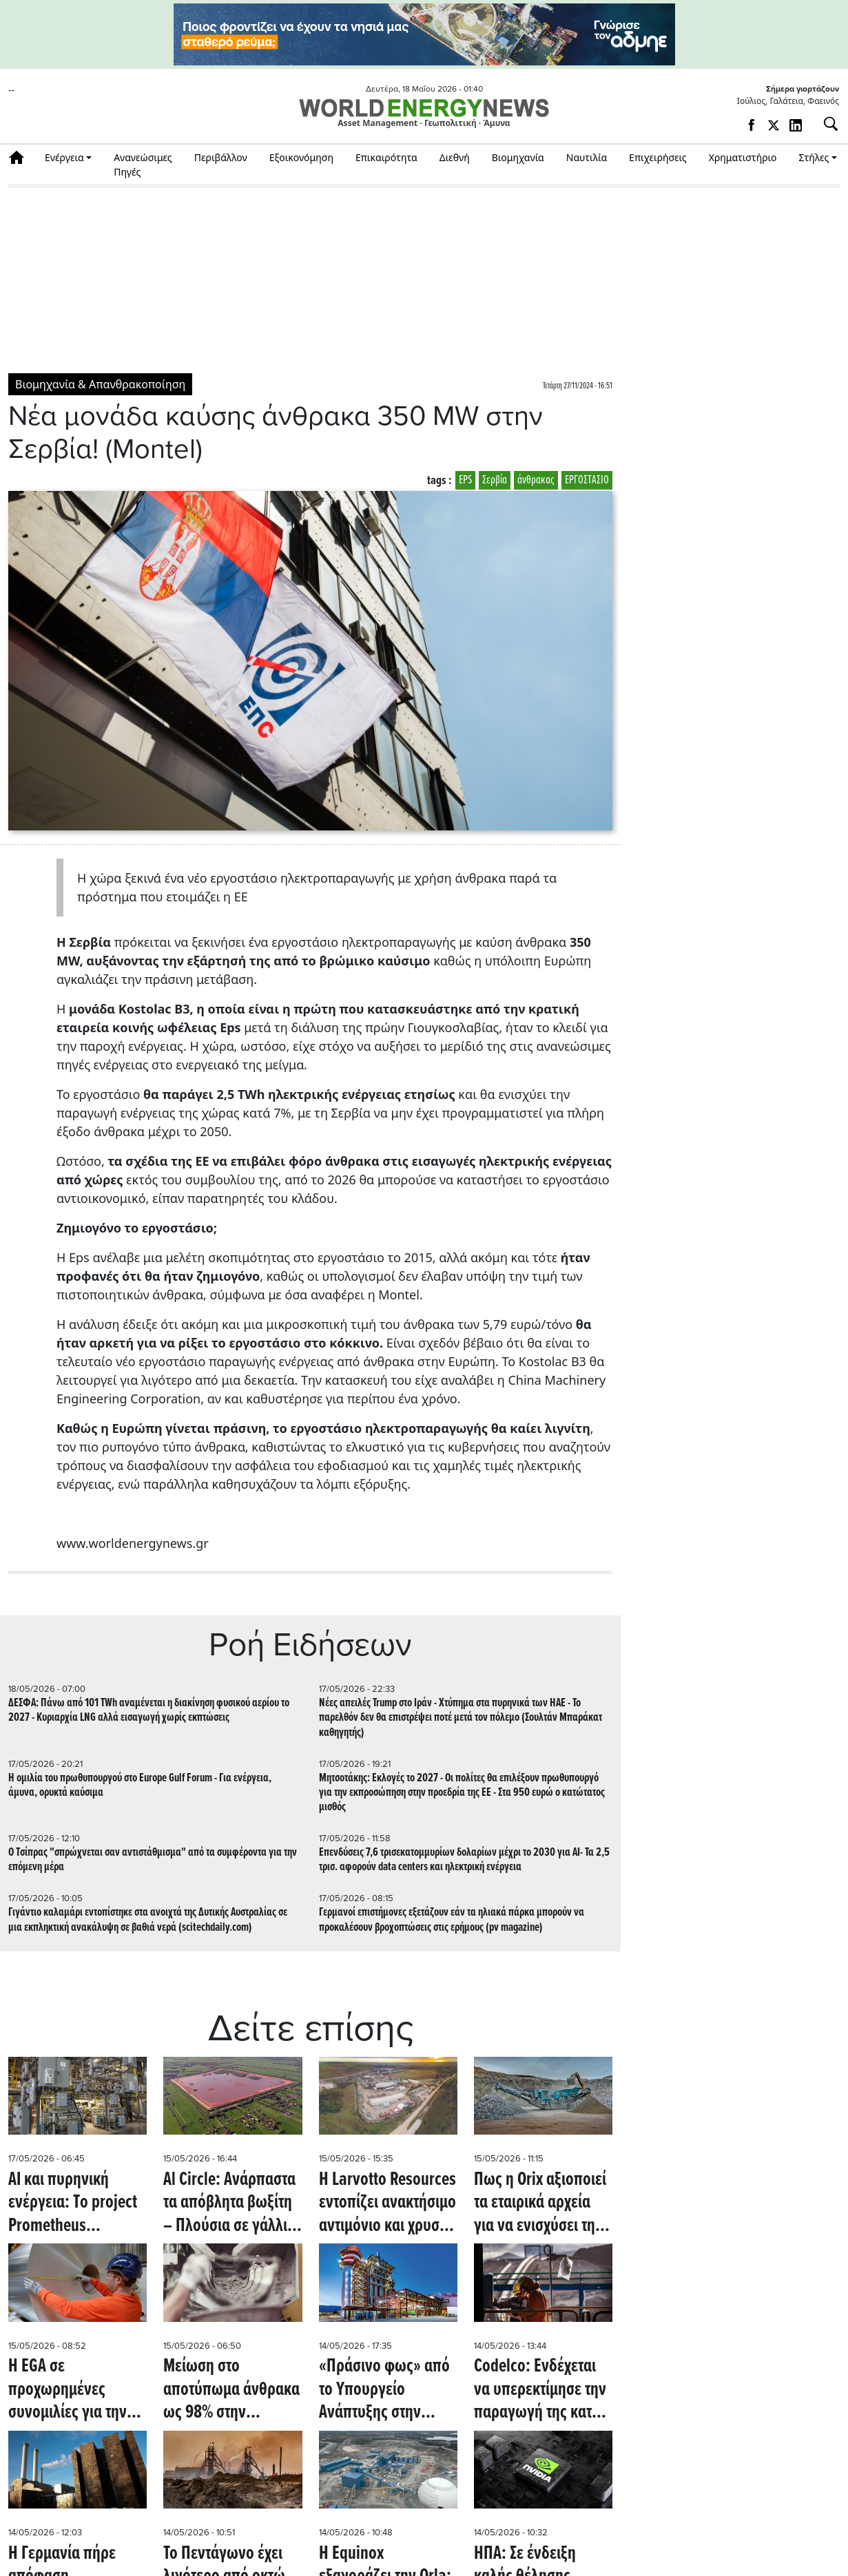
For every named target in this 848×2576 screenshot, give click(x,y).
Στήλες (813, 157)
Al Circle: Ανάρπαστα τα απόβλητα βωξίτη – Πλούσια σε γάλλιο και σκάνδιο (229, 2204)
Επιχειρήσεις (658, 157)
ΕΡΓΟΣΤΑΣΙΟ (587, 480)
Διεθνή (454, 157)
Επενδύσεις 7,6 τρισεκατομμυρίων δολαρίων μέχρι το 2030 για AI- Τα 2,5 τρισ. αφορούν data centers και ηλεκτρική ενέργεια (464, 1859)
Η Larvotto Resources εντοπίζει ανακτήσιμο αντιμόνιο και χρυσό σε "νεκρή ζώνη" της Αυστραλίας (387, 2204)
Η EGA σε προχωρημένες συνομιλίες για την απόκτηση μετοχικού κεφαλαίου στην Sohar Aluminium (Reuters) (73, 2390)
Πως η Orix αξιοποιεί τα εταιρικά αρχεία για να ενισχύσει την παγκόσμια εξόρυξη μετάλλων (540, 2204)
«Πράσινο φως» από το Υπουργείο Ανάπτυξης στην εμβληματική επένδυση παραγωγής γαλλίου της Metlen (384, 2390)
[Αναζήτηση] (825, 124)
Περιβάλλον (220, 157)
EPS (465, 480)
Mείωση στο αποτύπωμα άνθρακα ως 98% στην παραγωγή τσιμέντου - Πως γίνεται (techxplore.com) (231, 2390)
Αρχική (21, 157)
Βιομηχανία (518, 157)
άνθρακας (536, 480)
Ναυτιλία (586, 157)
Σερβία (494, 480)
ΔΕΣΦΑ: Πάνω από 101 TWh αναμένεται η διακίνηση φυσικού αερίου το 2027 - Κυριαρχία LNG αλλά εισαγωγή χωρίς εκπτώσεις (148, 1710)
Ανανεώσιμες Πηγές (143, 164)
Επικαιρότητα (386, 157)
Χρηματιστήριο (743, 157)
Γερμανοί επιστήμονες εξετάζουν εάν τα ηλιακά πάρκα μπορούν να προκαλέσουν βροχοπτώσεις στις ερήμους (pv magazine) (451, 1919)
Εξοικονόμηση (301, 157)
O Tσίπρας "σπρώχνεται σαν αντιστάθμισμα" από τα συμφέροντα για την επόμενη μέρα (152, 1859)
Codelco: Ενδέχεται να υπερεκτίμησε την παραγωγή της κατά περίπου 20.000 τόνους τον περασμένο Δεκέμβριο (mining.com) (540, 2390)
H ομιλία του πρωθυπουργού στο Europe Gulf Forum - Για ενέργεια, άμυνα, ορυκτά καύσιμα (139, 1785)
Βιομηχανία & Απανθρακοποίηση (100, 384)
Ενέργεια (64, 157)
